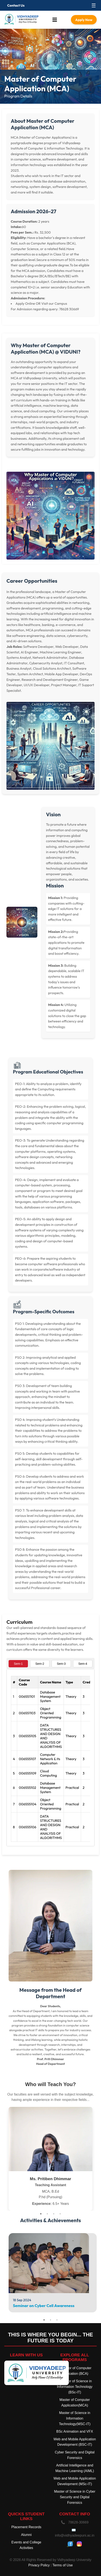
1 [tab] (41, 2214)
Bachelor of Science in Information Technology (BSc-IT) (74, 2386)
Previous (3, 2159)
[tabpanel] (50, 2159)
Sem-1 (18, 1663)
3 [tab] (54, 2214)
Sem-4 (82, 1663)
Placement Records (26, 2527)
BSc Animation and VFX (74, 2431)
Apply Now (83, 20)
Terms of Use (62, 2565)
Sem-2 (39, 1663)
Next (98, 2159)
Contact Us (16, 5)
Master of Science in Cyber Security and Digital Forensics (74, 2497)
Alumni (26, 2535)
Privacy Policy (39, 2565)
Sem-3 (61, 1663)
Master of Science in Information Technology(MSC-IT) (74, 2418)
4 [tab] (60, 2214)
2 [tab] (47, 2214)
